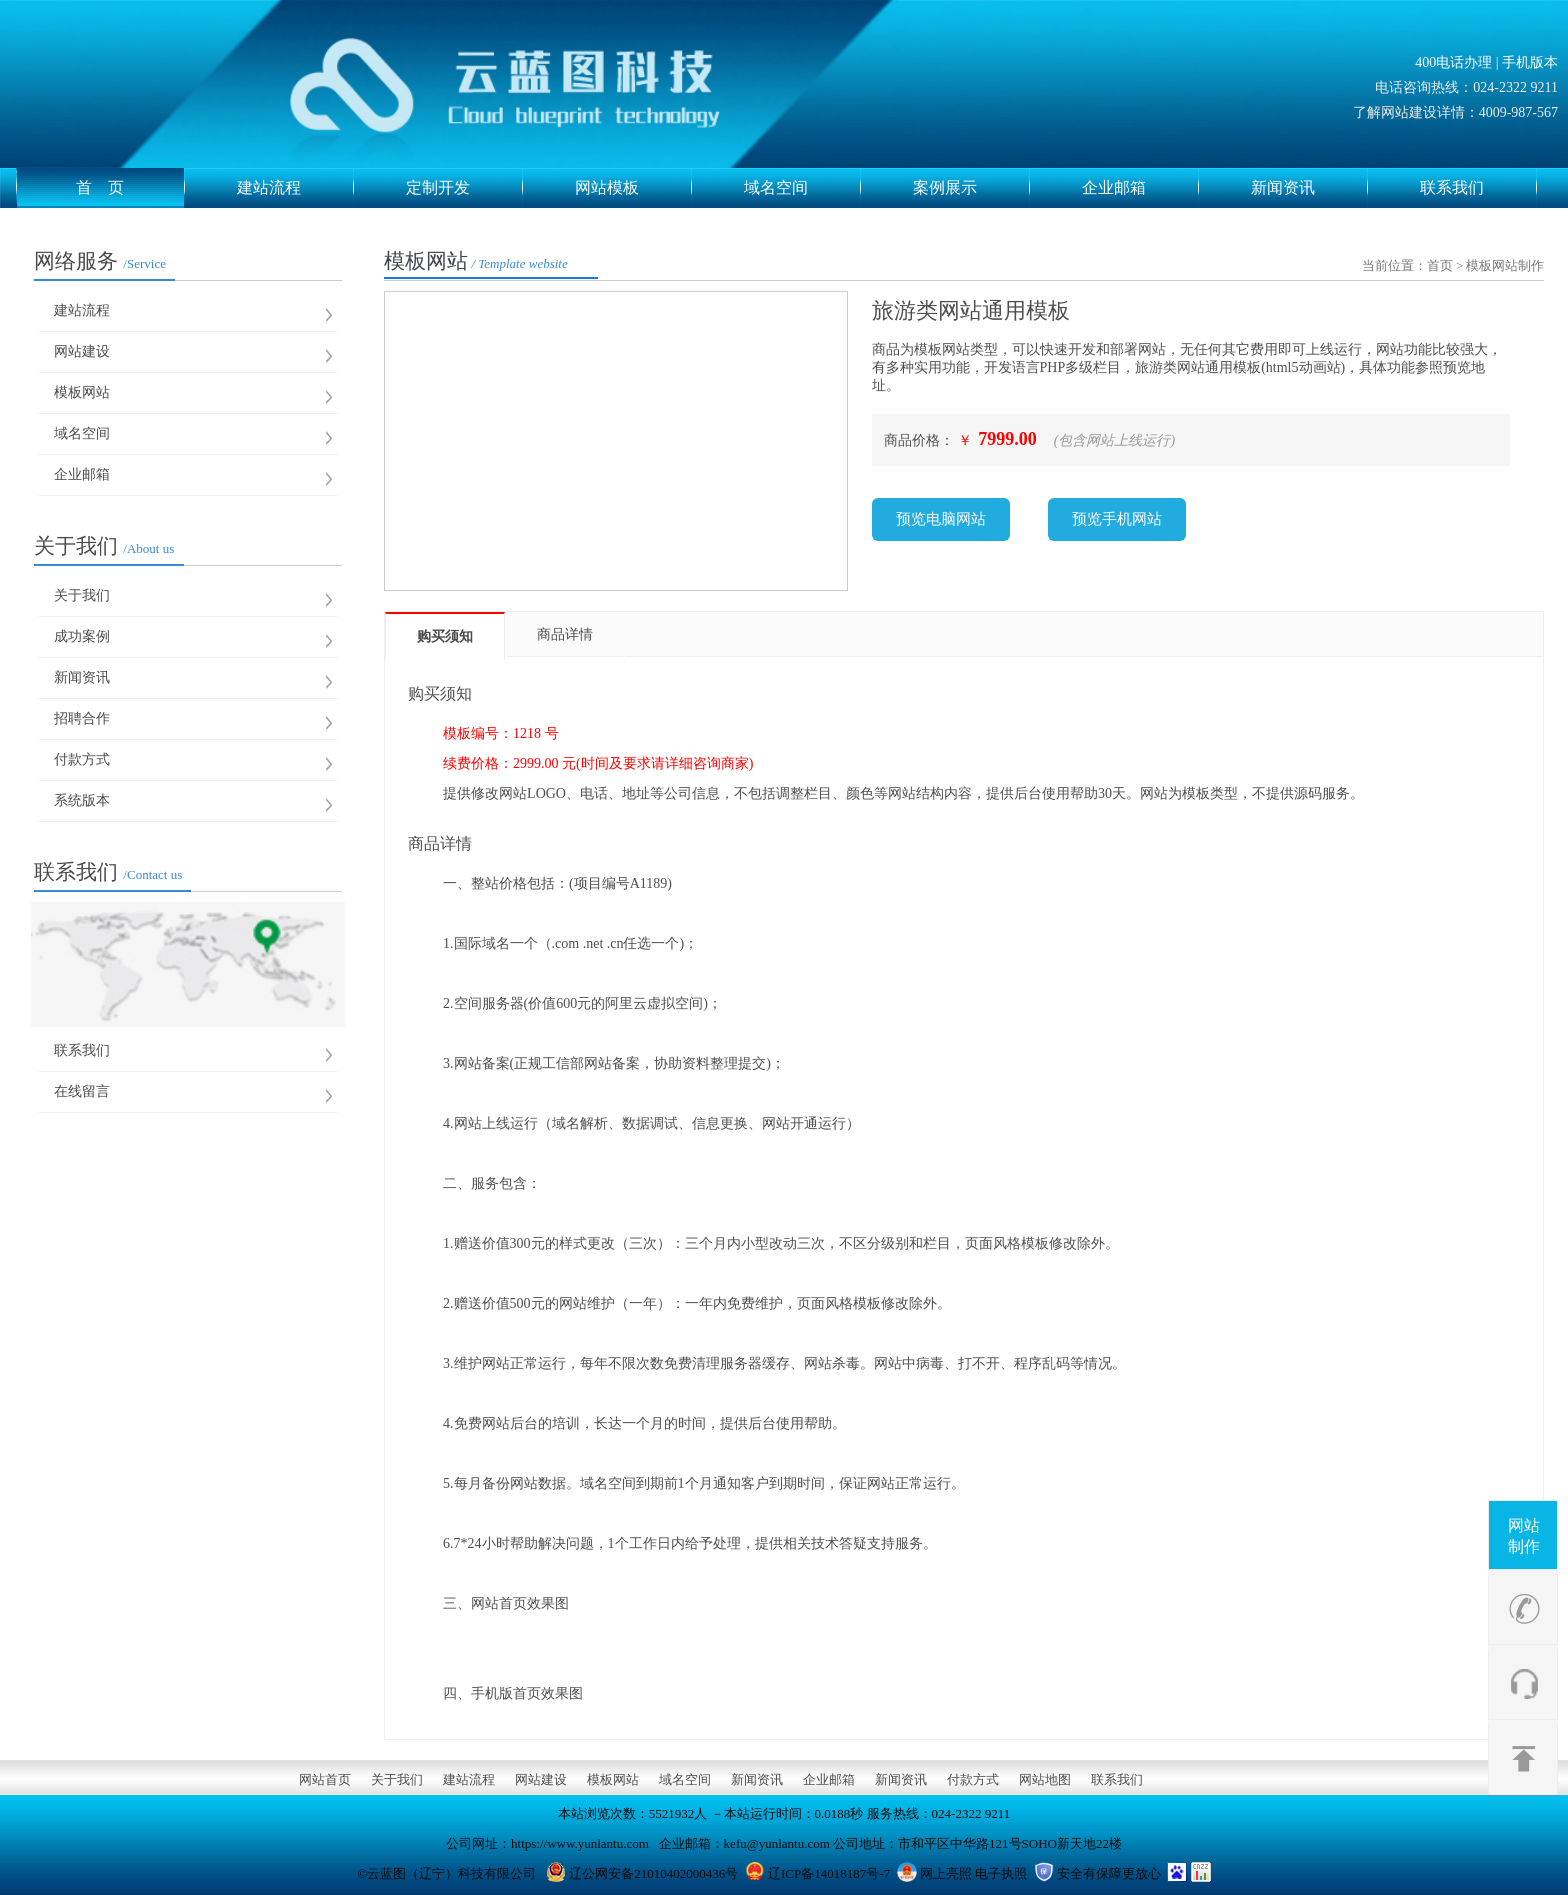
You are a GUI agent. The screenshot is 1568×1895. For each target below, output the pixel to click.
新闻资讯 (1309, 188)
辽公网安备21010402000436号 (653, 1873)
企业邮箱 (1140, 188)
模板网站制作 (1505, 265)
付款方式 (82, 759)
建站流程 (295, 188)
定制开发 (464, 188)
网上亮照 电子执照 (973, 1873)
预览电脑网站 (941, 519)
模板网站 (82, 392)
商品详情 (565, 634)
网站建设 (82, 351)
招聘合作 (82, 718)
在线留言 (82, 1091)
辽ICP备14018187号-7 (829, 1873)
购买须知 (445, 636)
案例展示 (971, 188)
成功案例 (82, 636)
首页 (1440, 265)
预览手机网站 (1117, 519)
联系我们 (1478, 188)
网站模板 (633, 188)
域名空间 (802, 188)
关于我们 (104, 546)
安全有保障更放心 (1109, 1873)
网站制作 (1524, 1536)
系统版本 (82, 800)
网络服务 (100, 261)
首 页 (130, 188)
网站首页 (325, 1779)
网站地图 (1045, 1779)
